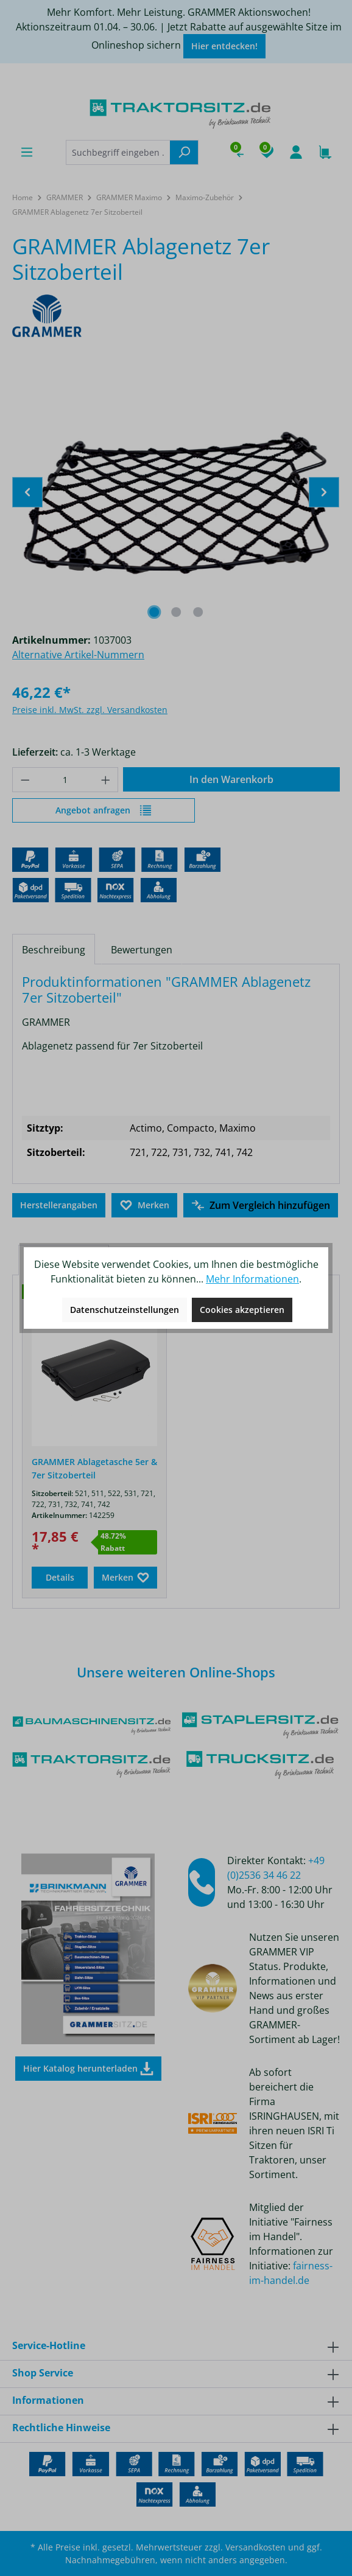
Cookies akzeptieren (242, 1309)
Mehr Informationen (252, 1279)
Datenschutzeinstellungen (124, 1309)
